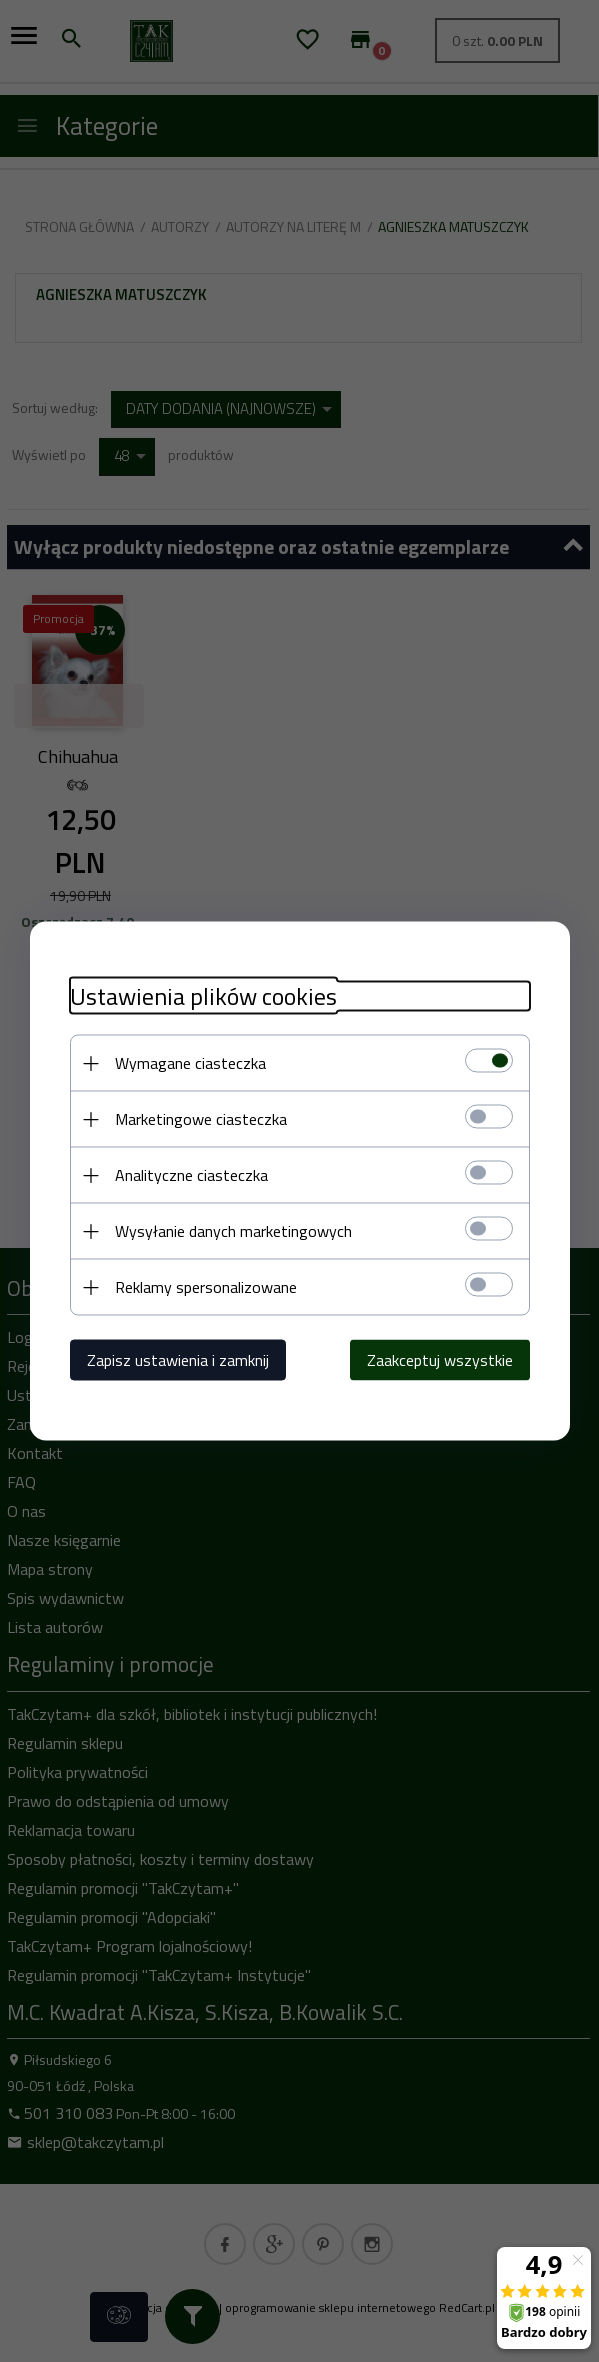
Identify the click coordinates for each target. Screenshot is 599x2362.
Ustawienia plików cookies (203, 996)
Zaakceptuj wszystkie (440, 1360)
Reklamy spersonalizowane (206, 1287)
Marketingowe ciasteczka (201, 1119)
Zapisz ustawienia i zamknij (178, 1360)
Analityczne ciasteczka (191, 1175)
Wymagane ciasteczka (190, 1063)
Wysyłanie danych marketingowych (233, 1231)
